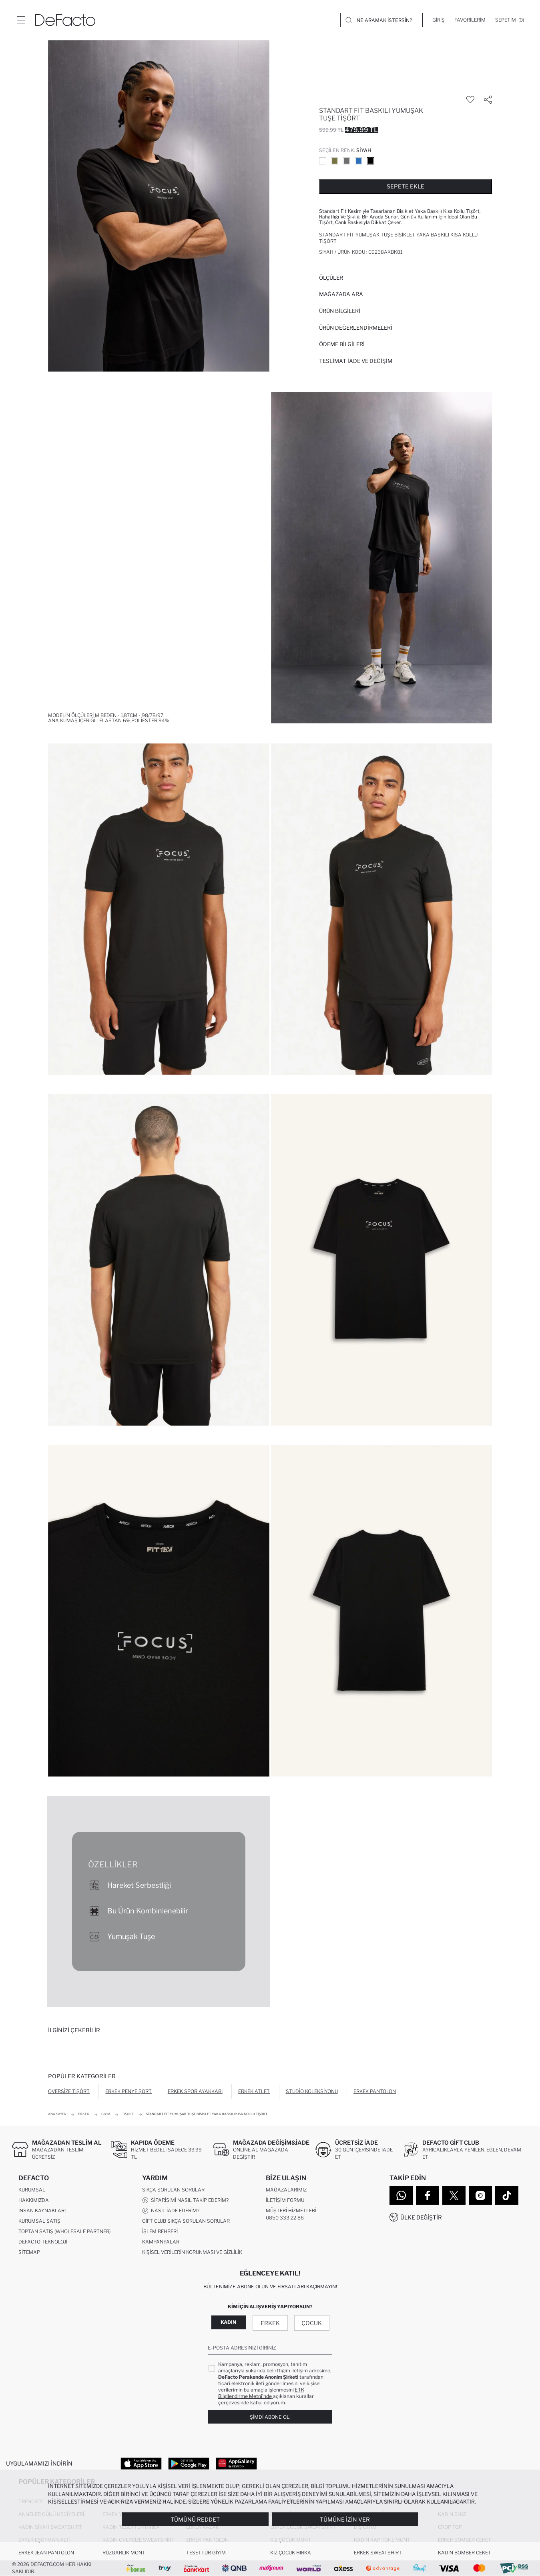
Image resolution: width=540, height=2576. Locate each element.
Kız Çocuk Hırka (290, 2553)
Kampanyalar (160, 2242)
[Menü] (21, 20)
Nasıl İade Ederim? (170, 2210)
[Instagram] (480, 2195)
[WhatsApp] (401, 2195)
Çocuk (311, 2323)
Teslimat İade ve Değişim (355, 361)
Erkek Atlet (254, 2091)
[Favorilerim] (470, 20)
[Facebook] (427, 2195)
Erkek (270, 2323)
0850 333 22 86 (285, 2218)
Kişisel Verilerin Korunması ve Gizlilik (192, 2252)
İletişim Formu (285, 2200)
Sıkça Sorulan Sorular (173, 2190)
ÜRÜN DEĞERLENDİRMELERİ (355, 328)
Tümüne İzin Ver (345, 2519)
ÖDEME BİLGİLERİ (342, 344)
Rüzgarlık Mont (123, 2553)
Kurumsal (31, 2190)
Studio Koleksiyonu (312, 2091)
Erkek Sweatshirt (378, 2553)
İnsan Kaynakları (42, 2210)
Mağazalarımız (286, 2190)
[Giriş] (438, 20)
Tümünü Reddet (195, 2519)
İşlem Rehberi (160, 2231)
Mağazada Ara (341, 294)
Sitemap (29, 2252)
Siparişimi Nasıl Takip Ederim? (185, 2200)
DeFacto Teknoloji (42, 2242)
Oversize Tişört (69, 2091)
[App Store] (141, 2463)
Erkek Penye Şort (128, 2091)
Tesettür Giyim (206, 2553)
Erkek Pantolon (374, 2091)
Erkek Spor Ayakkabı (195, 2091)
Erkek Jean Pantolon (46, 2553)
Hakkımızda (33, 2200)
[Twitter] (454, 2195)
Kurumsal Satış (39, 2221)
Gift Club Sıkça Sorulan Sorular (186, 2221)
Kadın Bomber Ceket (464, 2553)
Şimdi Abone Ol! (270, 2417)
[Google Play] (188, 2463)
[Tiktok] (506, 2195)
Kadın (228, 2322)
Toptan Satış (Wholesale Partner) (64, 2231)
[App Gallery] (236, 2463)
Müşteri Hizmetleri (291, 2210)
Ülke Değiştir (421, 2217)
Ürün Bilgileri (339, 311)
